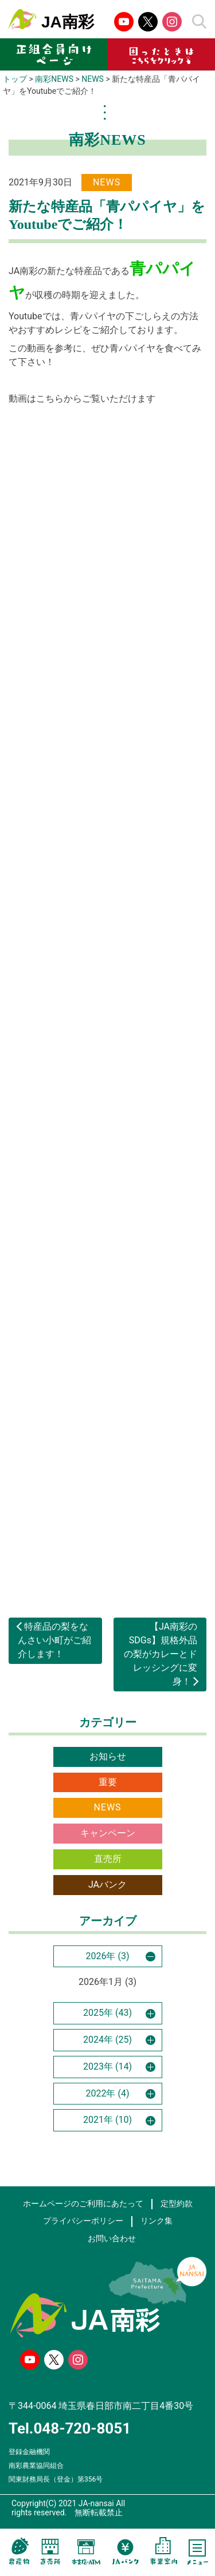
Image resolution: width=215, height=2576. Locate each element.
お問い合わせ (112, 2238)
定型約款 (177, 2203)
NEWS (107, 1807)
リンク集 (156, 2221)
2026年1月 (101, 1981)
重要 (108, 1782)
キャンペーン (107, 1833)
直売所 (108, 1858)
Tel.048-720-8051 (70, 2428)
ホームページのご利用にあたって (83, 2203)
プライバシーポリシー (83, 2221)
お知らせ (107, 1756)
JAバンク (107, 1884)
